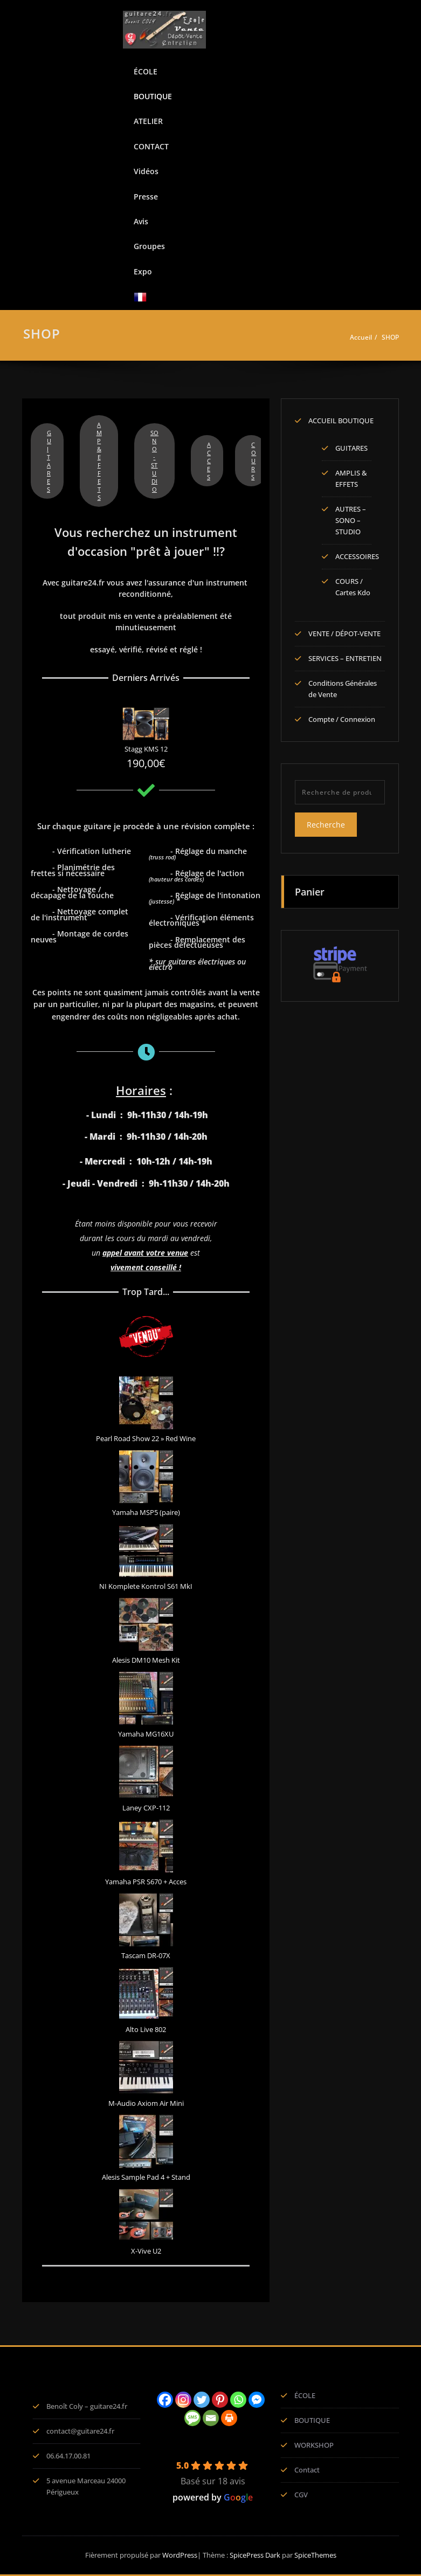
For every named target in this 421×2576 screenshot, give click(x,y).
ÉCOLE (145, 71)
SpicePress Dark (255, 2555)
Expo (143, 271)
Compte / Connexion (341, 719)
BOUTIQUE (153, 96)
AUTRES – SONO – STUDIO (350, 520)
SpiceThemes (314, 2555)
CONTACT (151, 146)
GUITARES (49, 461)
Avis (141, 221)
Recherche (326, 824)
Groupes (149, 246)
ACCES (209, 460)
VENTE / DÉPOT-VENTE (344, 633)
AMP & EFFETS (99, 461)
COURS (253, 460)
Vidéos (146, 171)
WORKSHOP (314, 2445)
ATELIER (148, 121)
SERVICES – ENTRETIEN (345, 658)
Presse (146, 196)
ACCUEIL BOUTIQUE (341, 420)
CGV (301, 2494)
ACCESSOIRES (357, 556)
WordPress (179, 2555)
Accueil (361, 337)
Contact (307, 2470)
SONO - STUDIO (154, 461)
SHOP (390, 337)
